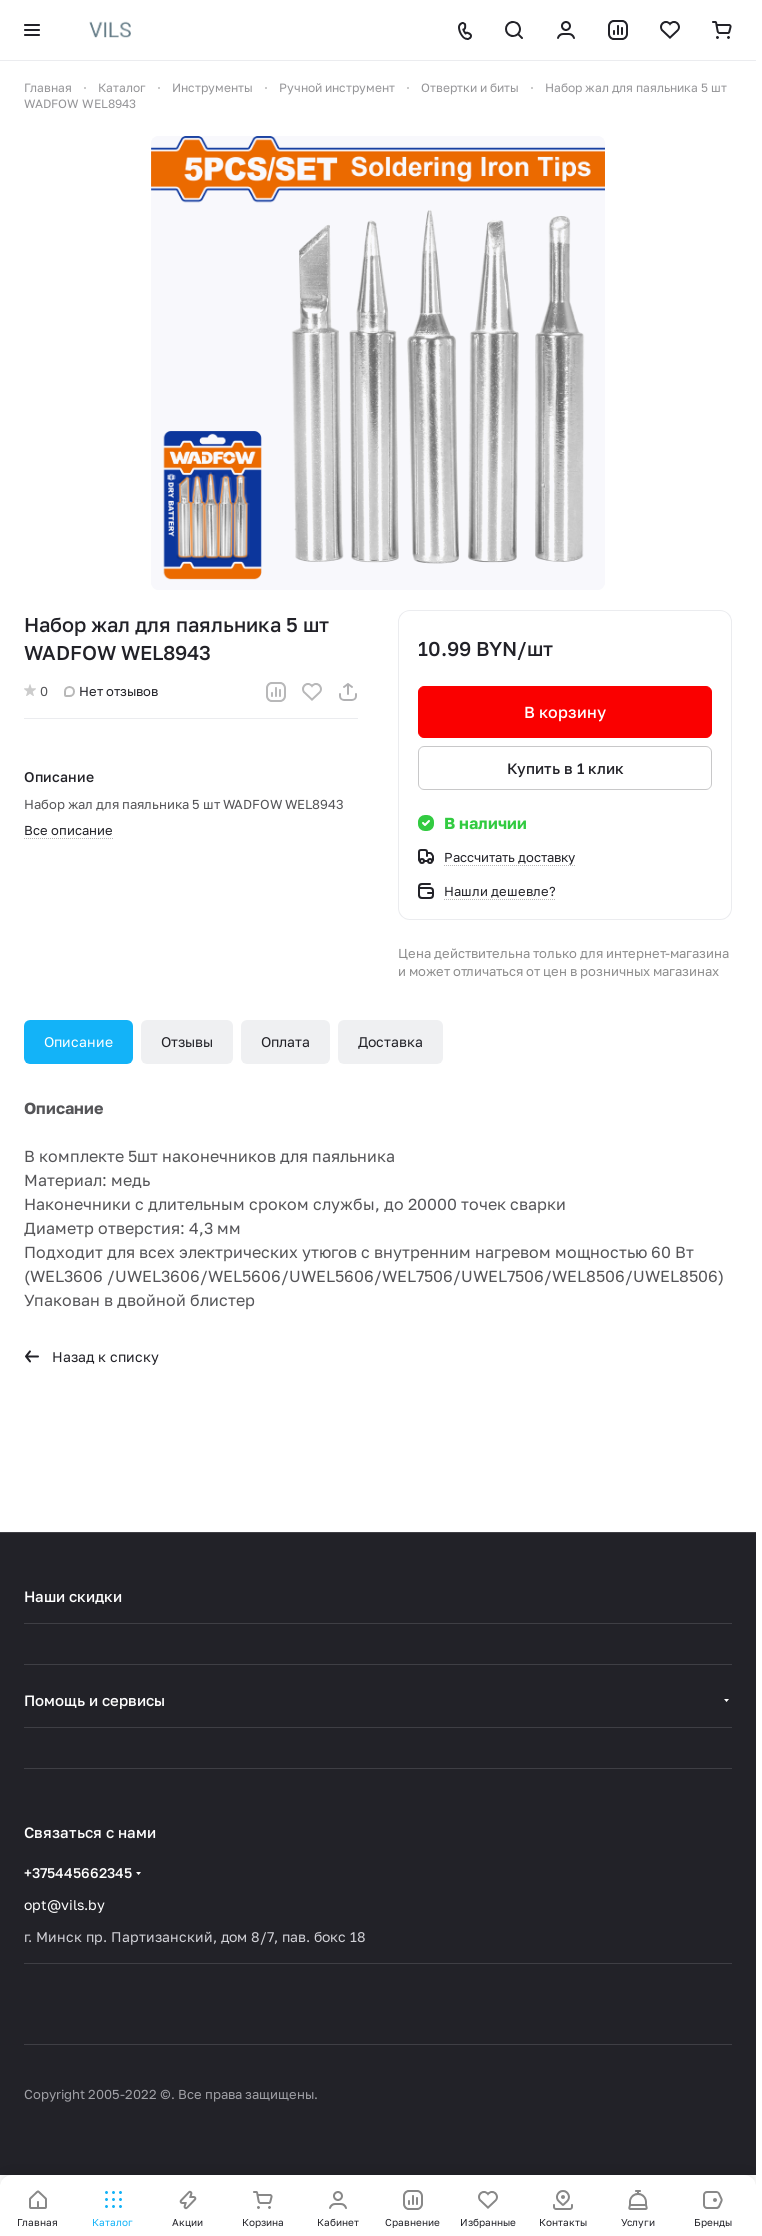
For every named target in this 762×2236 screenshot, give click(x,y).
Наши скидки (73, 1596)
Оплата (285, 1041)
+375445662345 (78, 1872)
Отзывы (187, 1041)
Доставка (390, 1041)
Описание (78, 1041)
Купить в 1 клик (565, 768)
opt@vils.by (64, 1904)
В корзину (565, 712)
